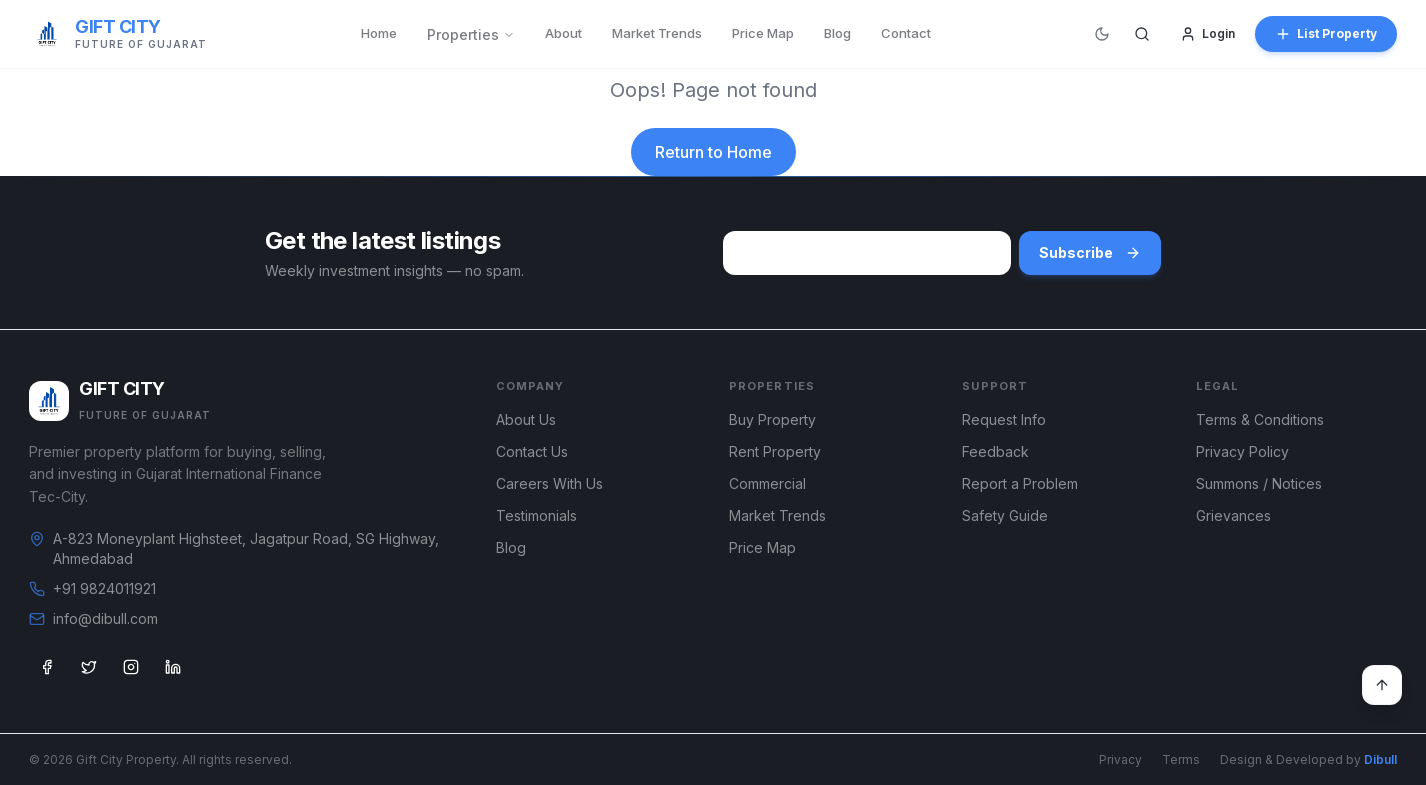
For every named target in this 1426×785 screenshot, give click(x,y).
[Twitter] (89, 667)
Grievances (1233, 515)
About (563, 33)
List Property (1326, 34)
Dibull (1380, 759)
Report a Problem (1020, 483)
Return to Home (713, 152)
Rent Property (775, 451)
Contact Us (532, 451)
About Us (526, 419)
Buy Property (772, 419)
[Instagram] (131, 667)
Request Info (1004, 419)
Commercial (767, 483)
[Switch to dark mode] (1102, 34)
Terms (1181, 759)
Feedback (995, 451)
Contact (906, 33)
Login (1207, 34)
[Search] (1142, 34)
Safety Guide (1005, 515)
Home (379, 33)
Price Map (763, 33)
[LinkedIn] (173, 667)
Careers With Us (549, 483)
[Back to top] (1382, 685)
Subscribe (1090, 252)
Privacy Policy (1242, 451)
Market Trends (657, 33)
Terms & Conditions (1260, 419)
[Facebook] (47, 667)
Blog (837, 33)
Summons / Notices (1259, 483)
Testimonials (536, 515)
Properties (471, 34)
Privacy (1120, 759)
